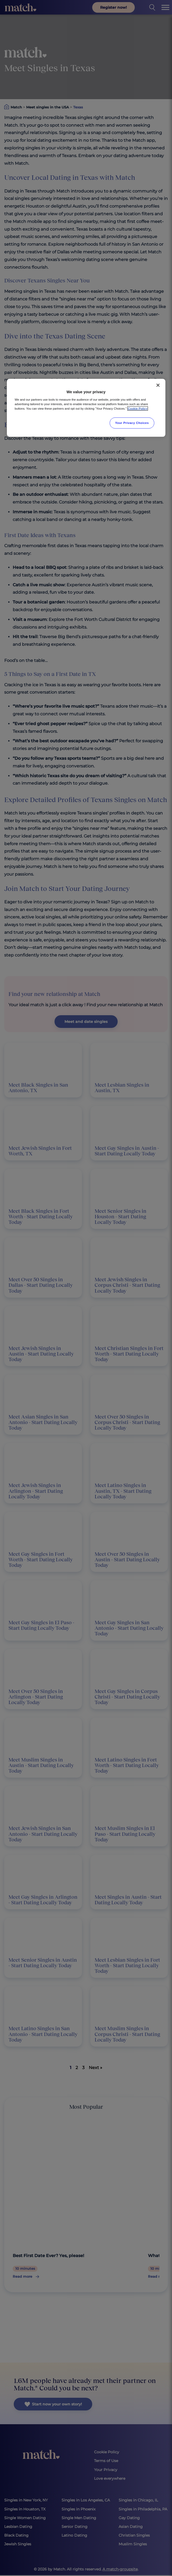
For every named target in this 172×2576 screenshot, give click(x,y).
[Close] (158, 385)
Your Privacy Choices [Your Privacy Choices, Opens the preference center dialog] (132, 422)
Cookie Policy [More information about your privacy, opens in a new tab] (138, 408)
